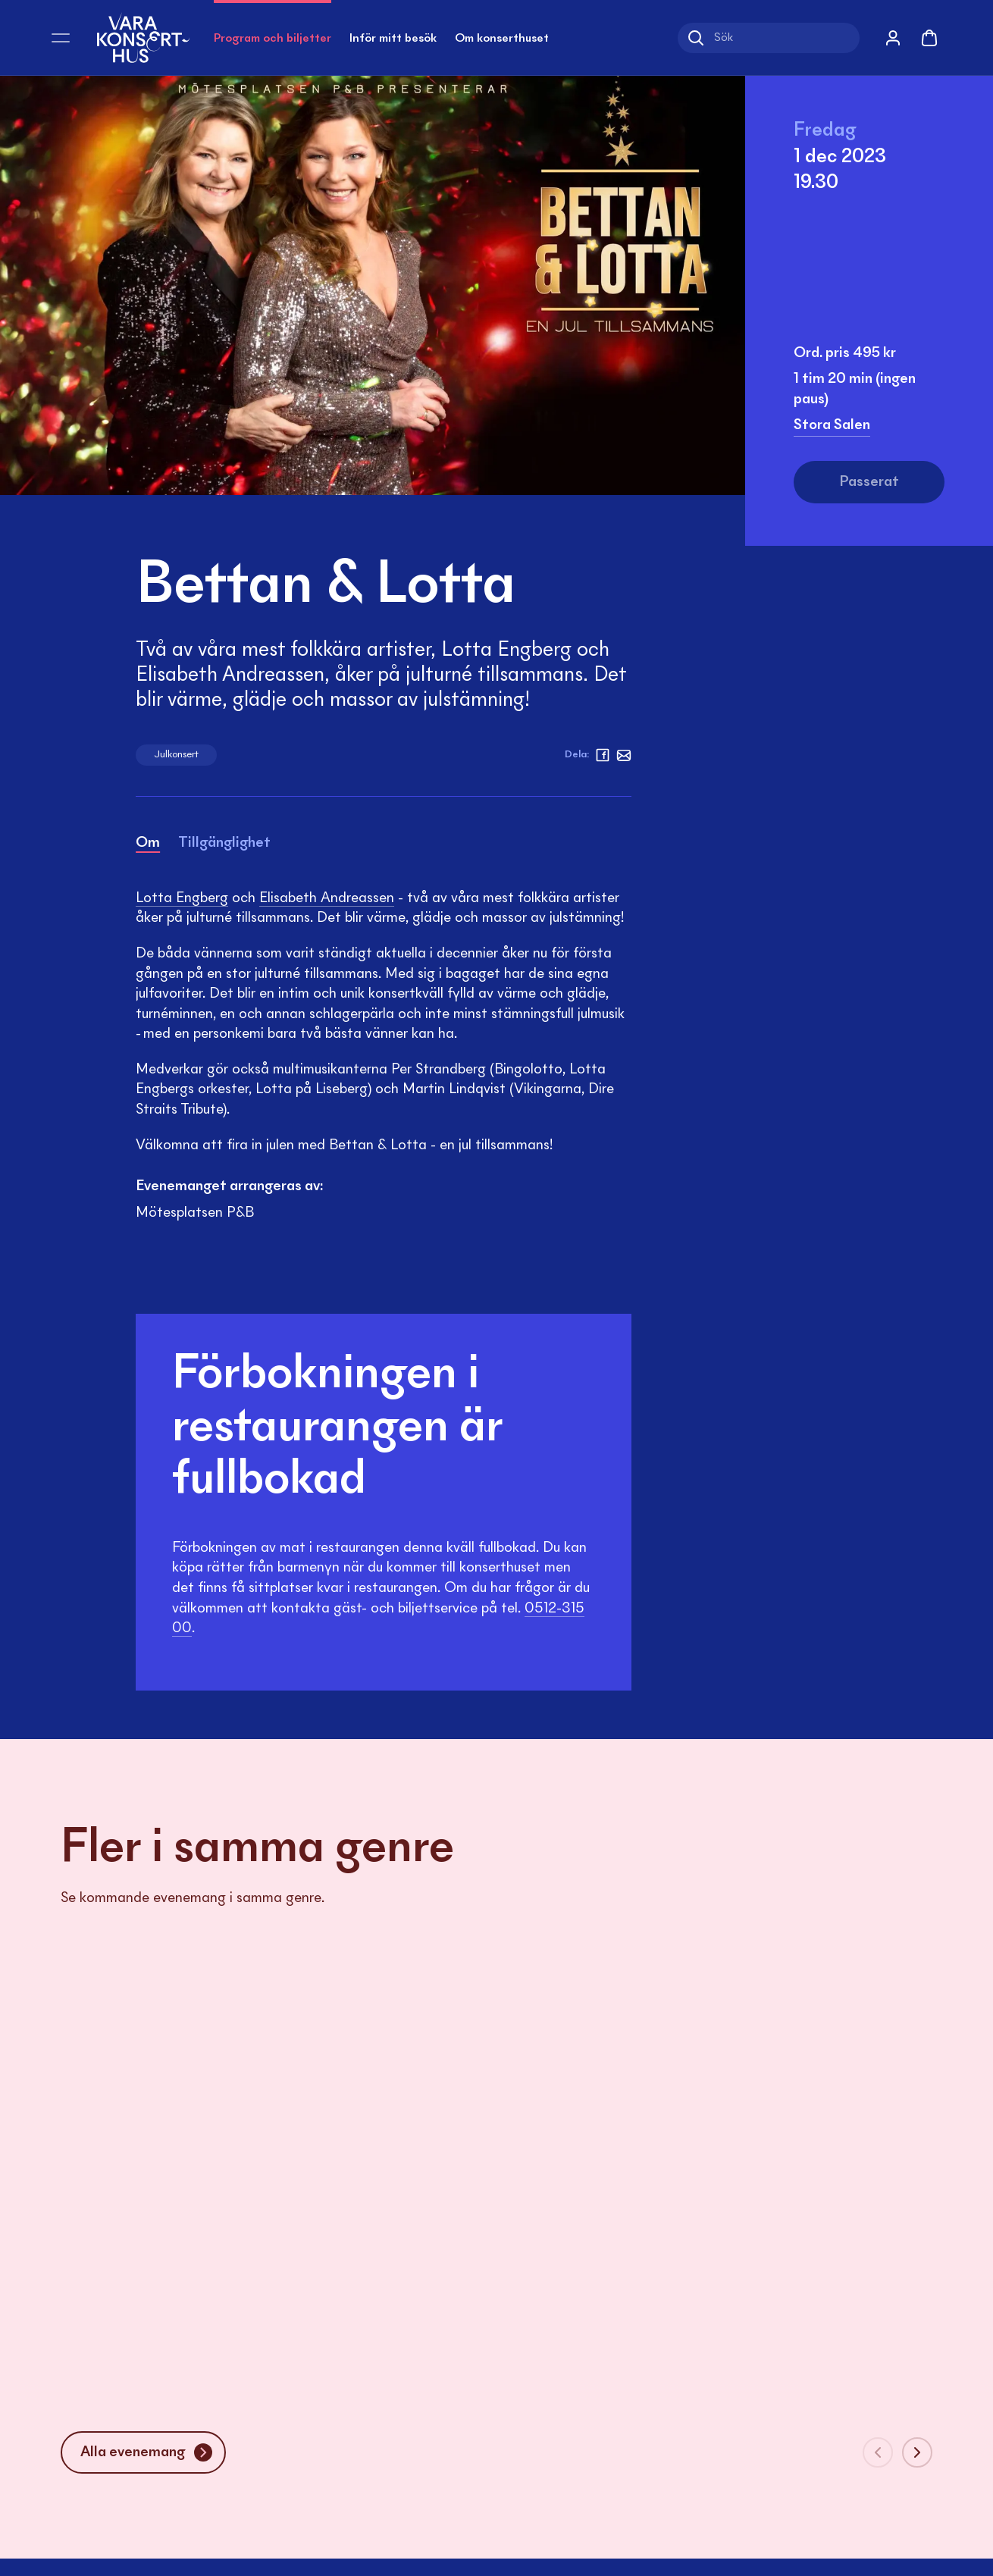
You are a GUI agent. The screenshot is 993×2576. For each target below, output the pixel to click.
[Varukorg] (929, 38)
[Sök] (769, 38)
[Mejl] (623, 755)
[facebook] (602, 755)
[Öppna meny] (61, 38)
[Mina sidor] (893, 38)
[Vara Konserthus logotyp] (143, 37)
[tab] (148, 845)
